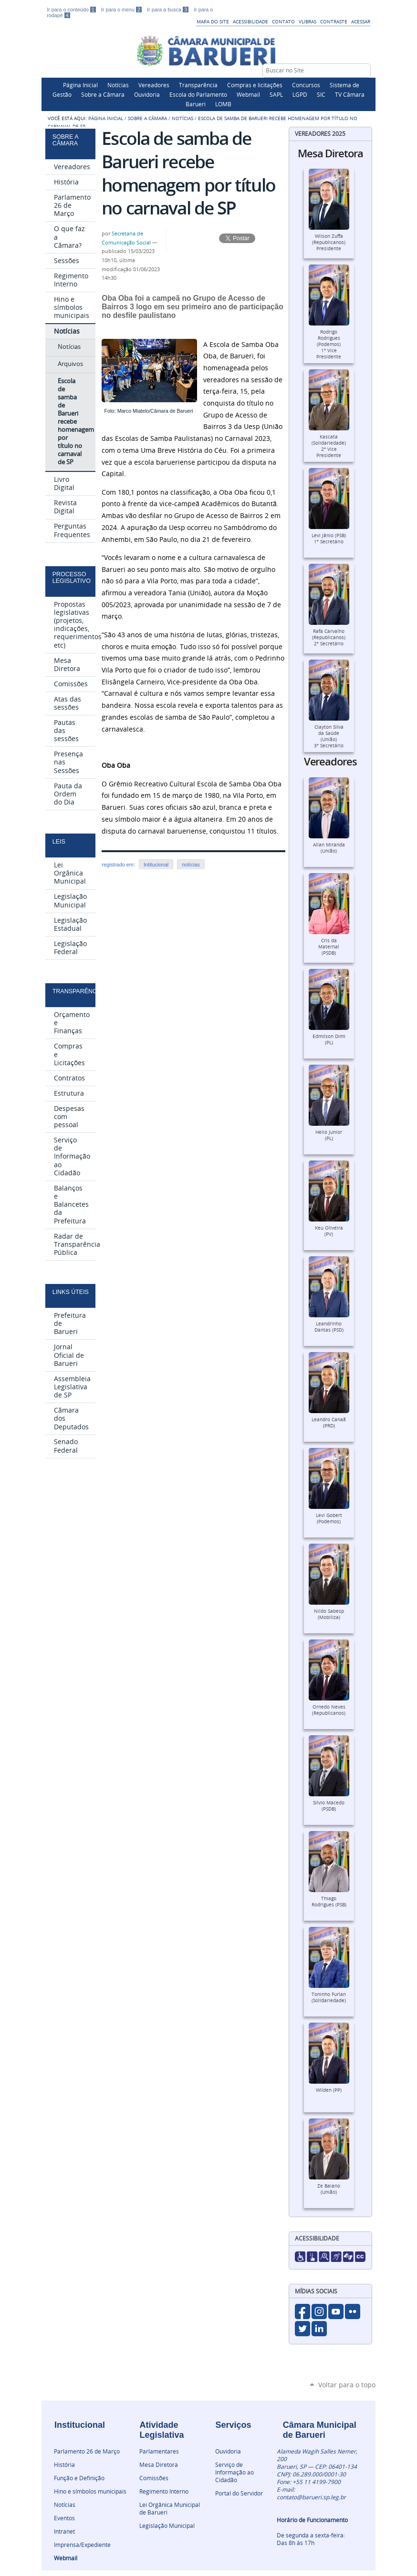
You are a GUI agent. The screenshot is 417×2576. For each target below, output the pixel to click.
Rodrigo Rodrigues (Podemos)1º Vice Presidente (328, 344)
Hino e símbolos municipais (90, 2491)
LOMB (223, 104)
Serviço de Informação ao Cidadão (234, 2472)
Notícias (118, 85)
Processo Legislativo (71, 577)
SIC (321, 94)
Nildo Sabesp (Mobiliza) (329, 1614)
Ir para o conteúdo (72, 9)
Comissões (153, 2478)
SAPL (276, 94)
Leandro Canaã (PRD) (329, 1422)
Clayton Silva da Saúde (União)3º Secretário (329, 736)
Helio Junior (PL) (328, 1135)
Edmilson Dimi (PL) (329, 1039)
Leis (58, 841)
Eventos (64, 2518)
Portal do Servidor (239, 2493)
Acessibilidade (250, 21)
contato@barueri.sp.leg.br (311, 2497)
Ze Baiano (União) (328, 2189)
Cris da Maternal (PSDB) (328, 946)
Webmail (248, 94)
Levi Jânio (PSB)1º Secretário (329, 538)
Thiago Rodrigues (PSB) (329, 1901)
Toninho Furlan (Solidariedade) (329, 1997)
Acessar (360, 21)
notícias (191, 864)
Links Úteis (70, 1292)
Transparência (198, 85)
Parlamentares (159, 2451)
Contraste (333, 21)
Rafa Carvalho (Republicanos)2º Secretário (328, 637)
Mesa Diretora (158, 2464)
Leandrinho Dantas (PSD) (329, 1327)
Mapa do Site (213, 21)
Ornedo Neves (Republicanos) (328, 1710)
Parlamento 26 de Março (87, 2451)
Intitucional (156, 864)
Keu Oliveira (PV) (329, 1231)
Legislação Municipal (167, 2525)
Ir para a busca (168, 9)
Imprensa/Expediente (82, 2544)
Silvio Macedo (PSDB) (328, 1806)
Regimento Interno (163, 2491)
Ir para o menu (122, 9)
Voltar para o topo (346, 2384)
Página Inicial (80, 85)
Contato (283, 21)
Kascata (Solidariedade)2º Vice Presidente (329, 446)
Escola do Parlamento (198, 94)
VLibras (307, 21)
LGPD (299, 94)
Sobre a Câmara (103, 94)
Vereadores (153, 85)
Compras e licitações (254, 85)
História (64, 2464)
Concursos (306, 85)
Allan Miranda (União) (329, 848)
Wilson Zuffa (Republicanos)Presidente (328, 242)
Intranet (64, 2531)
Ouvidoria (147, 94)
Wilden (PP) (329, 2090)
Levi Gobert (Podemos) (329, 1518)
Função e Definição (79, 2478)
